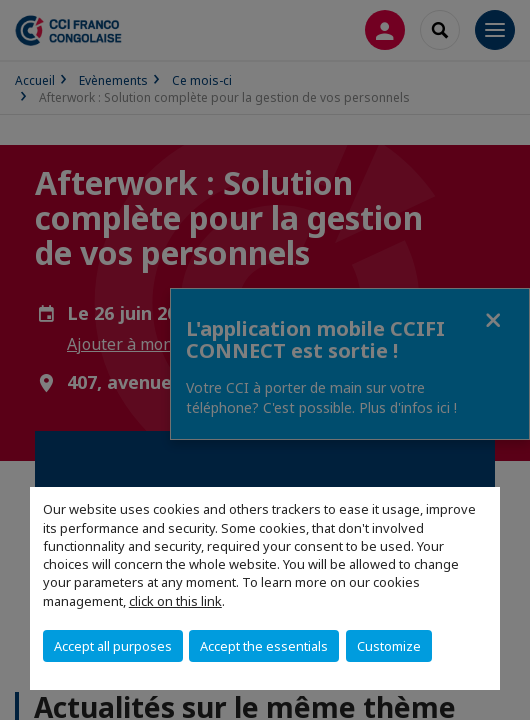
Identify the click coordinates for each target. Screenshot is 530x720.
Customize (389, 646)
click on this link (175, 601)
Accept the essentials (264, 646)
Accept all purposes (113, 646)
